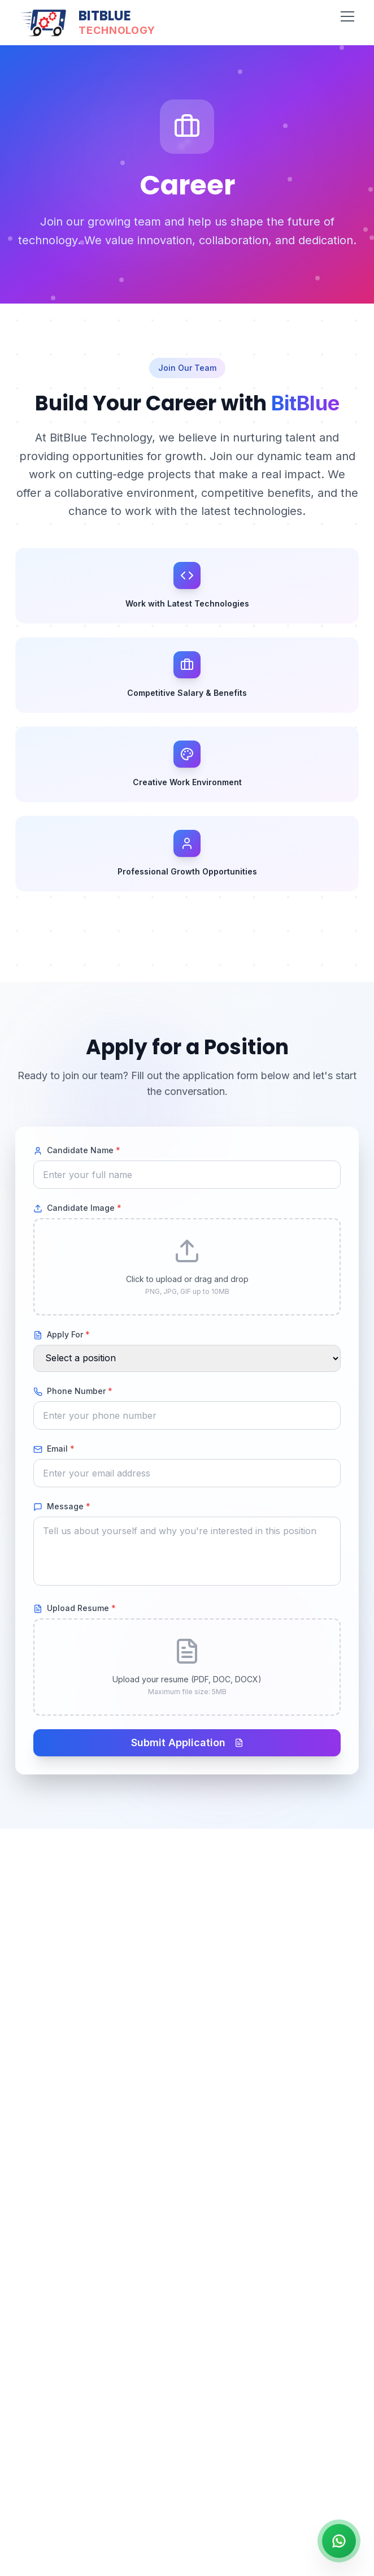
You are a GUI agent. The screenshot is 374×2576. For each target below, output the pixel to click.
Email (54, 1449)
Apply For (61, 1335)
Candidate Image (77, 1208)
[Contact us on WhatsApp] (339, 2541)
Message (61, 1506)
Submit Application (187, 1742)
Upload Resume (74, 1608)
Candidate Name (76, 1150)
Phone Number (72, 1391)
